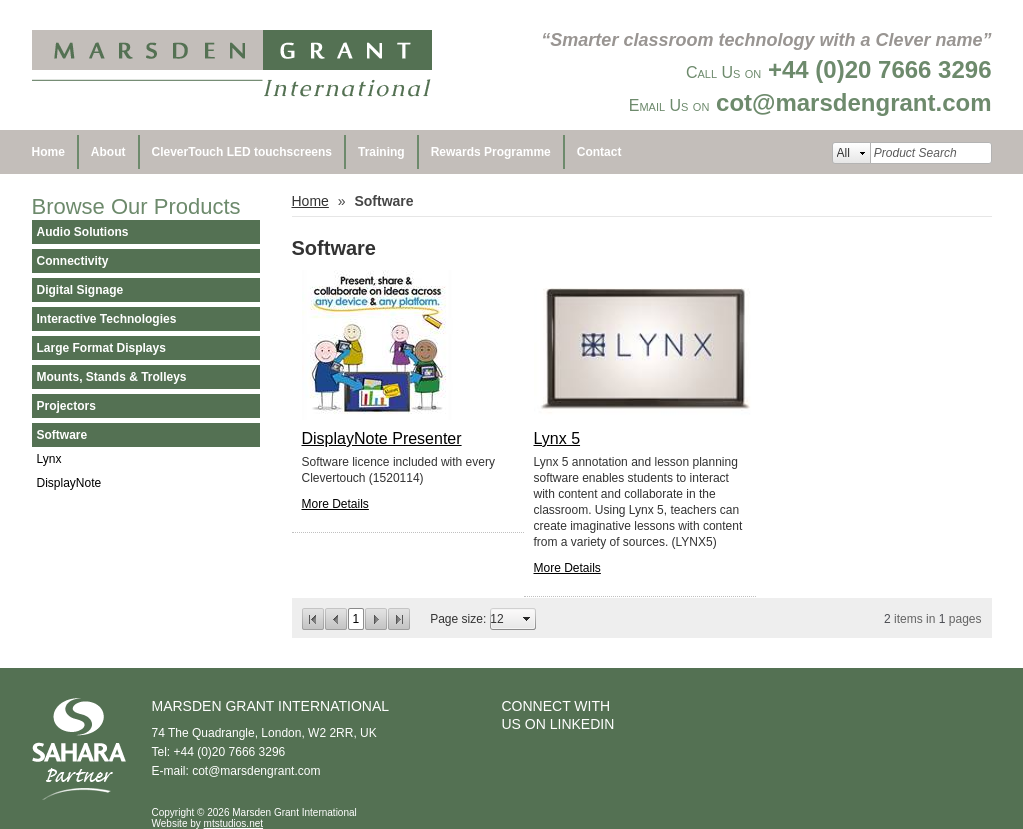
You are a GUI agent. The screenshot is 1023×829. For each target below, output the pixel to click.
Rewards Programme (491, 152)
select (527, 619)
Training (381, 152)
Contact (599, 152)
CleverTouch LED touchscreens (242, 152)
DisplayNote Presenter (382, 438)
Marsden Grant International (232, 65)
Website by (208, 823)
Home (48, 152)
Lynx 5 (557, 438)
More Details (335, 504)
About (108, 152)
